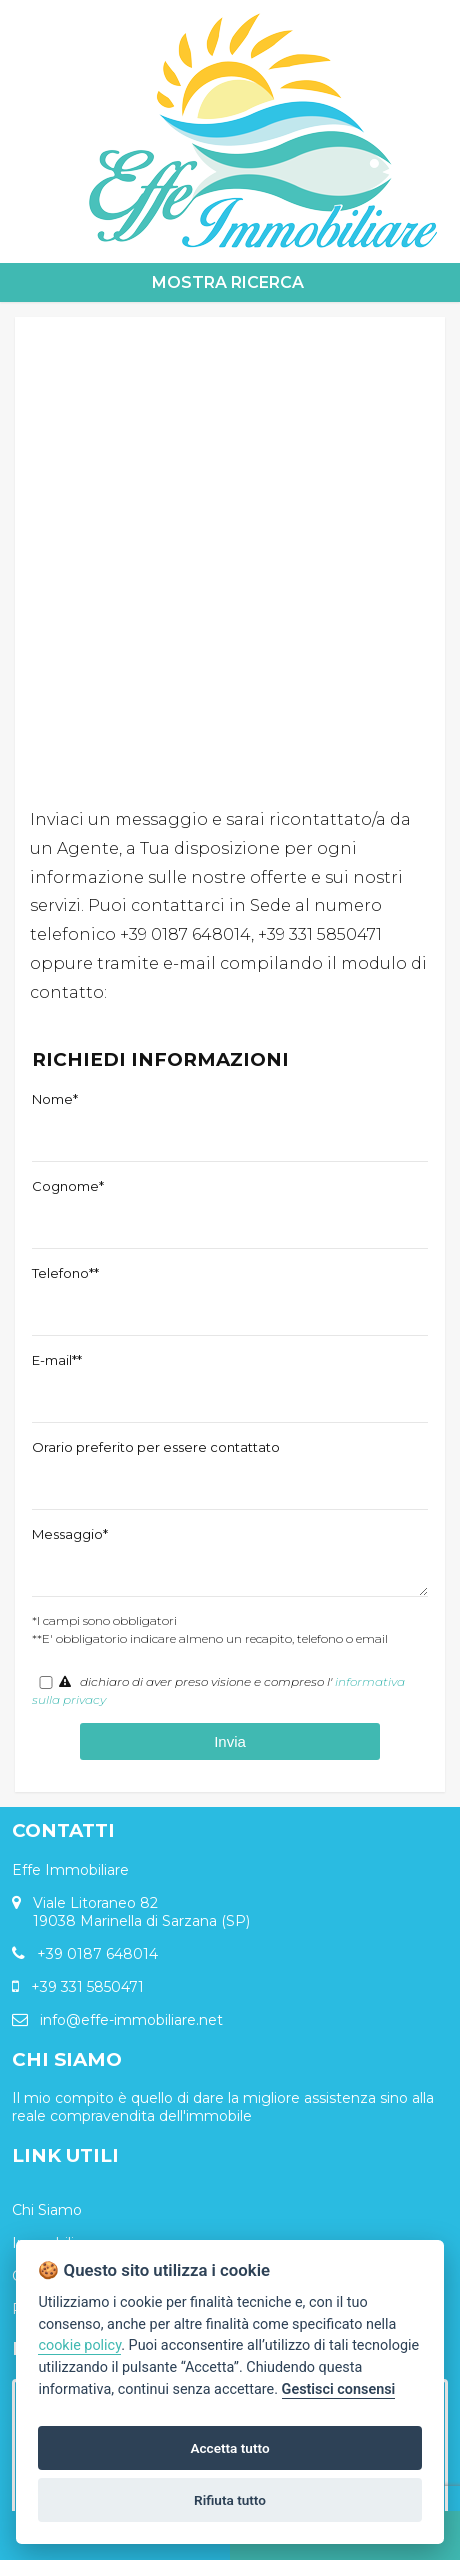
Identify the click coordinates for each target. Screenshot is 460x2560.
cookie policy (79, 2345)
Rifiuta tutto (230, 2500)
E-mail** (57, 1360)
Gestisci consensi (339, 2389)
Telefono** (65, 1273)
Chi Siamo (47, 2210)
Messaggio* (70, 1534)
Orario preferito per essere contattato (156, 1447)
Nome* (55, 1099)
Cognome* (68, 1186)
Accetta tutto (229, 2448)
